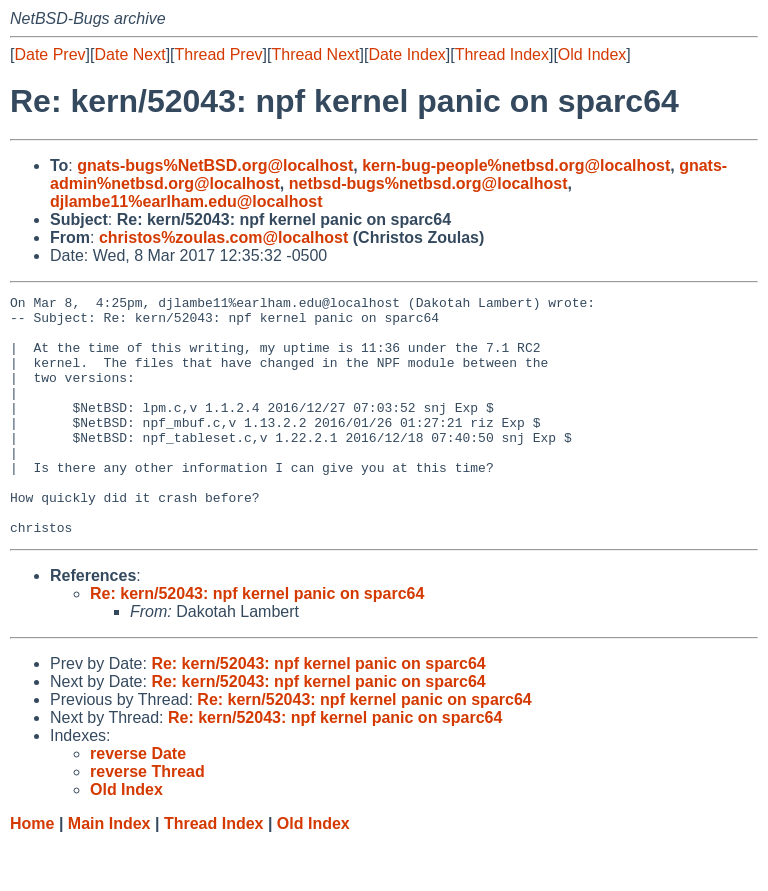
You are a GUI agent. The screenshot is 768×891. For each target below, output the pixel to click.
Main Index (109, 871)
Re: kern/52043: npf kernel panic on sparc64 (257, 641)
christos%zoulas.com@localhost (223, 237)
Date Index (406, 54)
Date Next (129, 54)
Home (32, 871)
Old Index (592, 54)
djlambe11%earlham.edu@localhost (186, 201)
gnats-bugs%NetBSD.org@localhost (215, 165)
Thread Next (315, 54)
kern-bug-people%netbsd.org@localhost (516, 165)
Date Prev (49, 54)
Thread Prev (219, 54)
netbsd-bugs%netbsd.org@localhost (428, 183)
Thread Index (502, 54)
